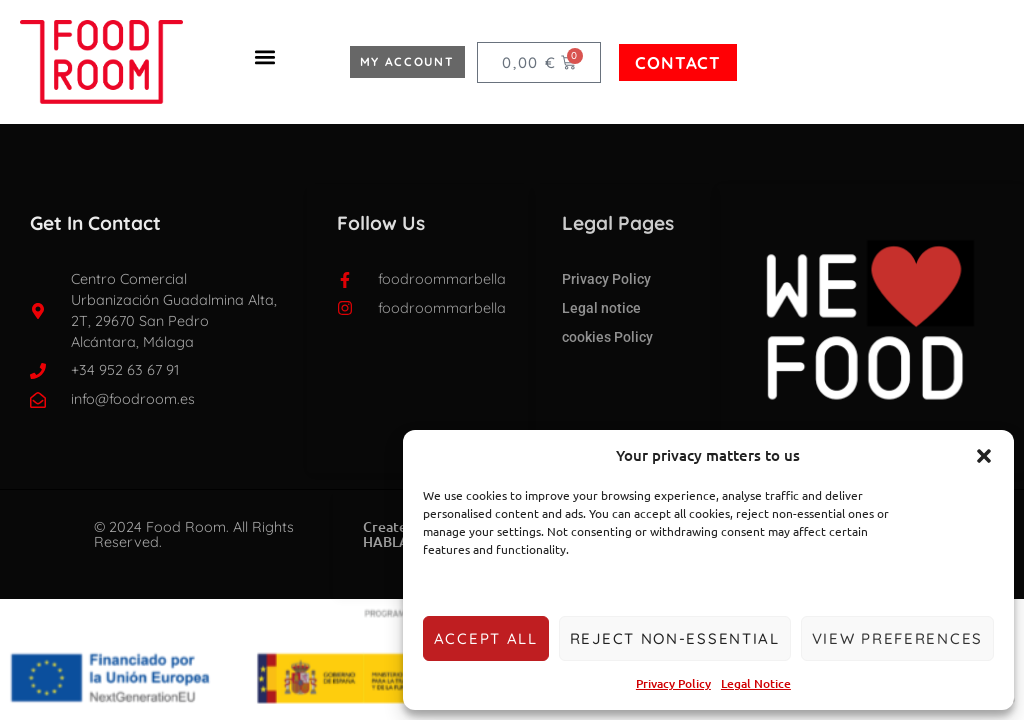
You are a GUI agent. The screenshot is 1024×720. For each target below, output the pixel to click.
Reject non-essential (675, 638)
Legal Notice (756, 683)
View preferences (897, 638)
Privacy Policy (673, 683)
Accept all (486, 638)
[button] (984, 456)
